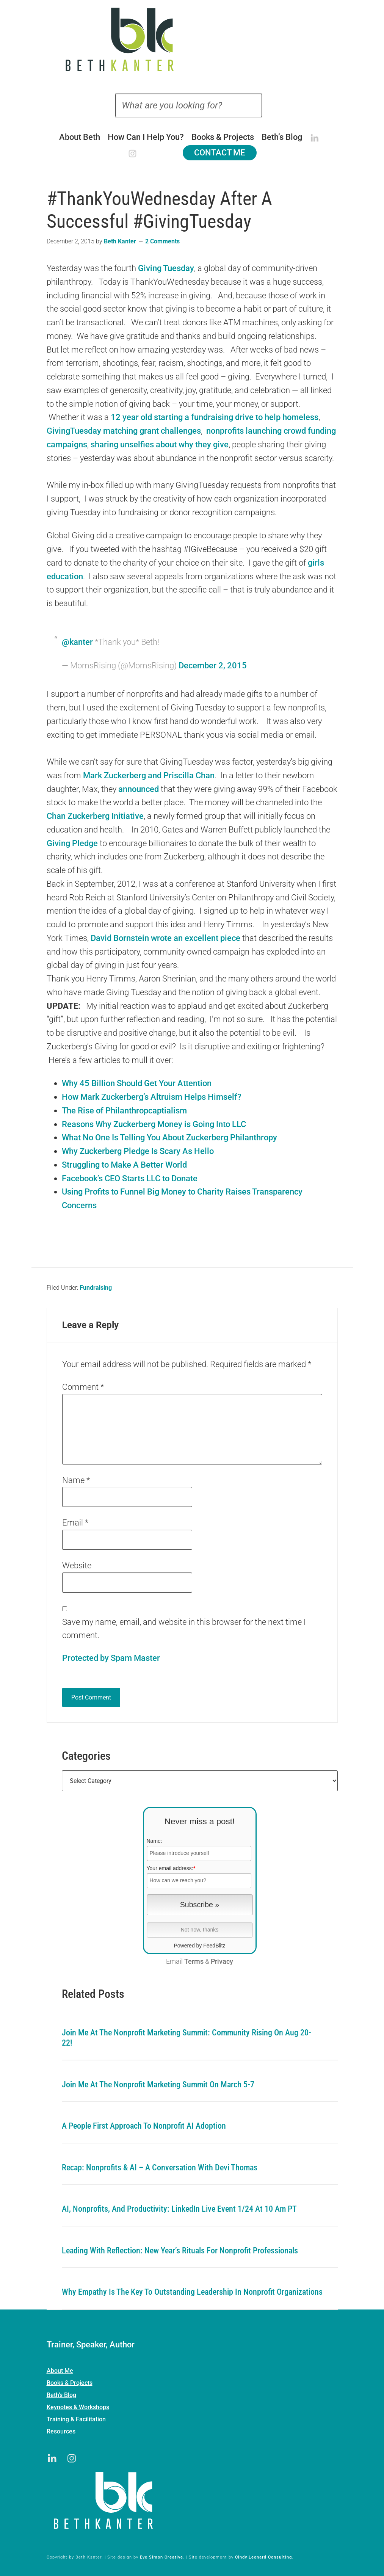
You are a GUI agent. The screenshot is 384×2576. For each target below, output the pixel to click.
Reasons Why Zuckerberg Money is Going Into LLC (154, 1124)
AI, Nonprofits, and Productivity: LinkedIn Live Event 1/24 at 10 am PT (179, 2209)
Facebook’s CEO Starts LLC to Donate (129, 1178)
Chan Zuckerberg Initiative (95, 816)
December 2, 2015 (213, 665)
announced (138, 789)
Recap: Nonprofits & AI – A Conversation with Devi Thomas (159, 2167)
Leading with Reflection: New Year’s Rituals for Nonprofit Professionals (180, 2250)
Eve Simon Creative (161, 2557)
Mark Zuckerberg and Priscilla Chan (149, 775)
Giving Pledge (72, 843)
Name (76, 1480)
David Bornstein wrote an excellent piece (165, 938)
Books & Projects (69, 2382)
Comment (83, 1387)
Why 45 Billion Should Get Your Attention (137, 1083)
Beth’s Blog (61, 2395)
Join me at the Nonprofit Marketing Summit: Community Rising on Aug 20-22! (186, 2038)
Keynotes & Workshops (78, 2407)
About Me (60, 2370)
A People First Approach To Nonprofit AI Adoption (144, 2126)
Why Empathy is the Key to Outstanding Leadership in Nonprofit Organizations (192, 2292)
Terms (194, 1961)
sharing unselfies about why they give (160, 444)
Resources (61, 2431)
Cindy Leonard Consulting (263, 2557)
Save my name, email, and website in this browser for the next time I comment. (184, 1628)
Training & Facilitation (76, 2419)
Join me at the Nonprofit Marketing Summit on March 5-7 (158, 2084)
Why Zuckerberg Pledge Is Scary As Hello (138, 1151)
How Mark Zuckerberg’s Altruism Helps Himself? (151, 1097)
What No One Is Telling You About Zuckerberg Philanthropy (169, 1137)
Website (76, 1565)
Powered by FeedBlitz (199, 1946)
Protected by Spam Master (111, 1658)
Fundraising (96, 1287)
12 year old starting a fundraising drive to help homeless (214, 417)
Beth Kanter (192, 39)
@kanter (77, 642)
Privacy (222, 1961)
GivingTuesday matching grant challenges (124, 431)
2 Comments (162, 241)
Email (75, 1522)
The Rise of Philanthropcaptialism (124, 1110)
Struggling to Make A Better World (124, 1165)
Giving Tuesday (166, 268)
